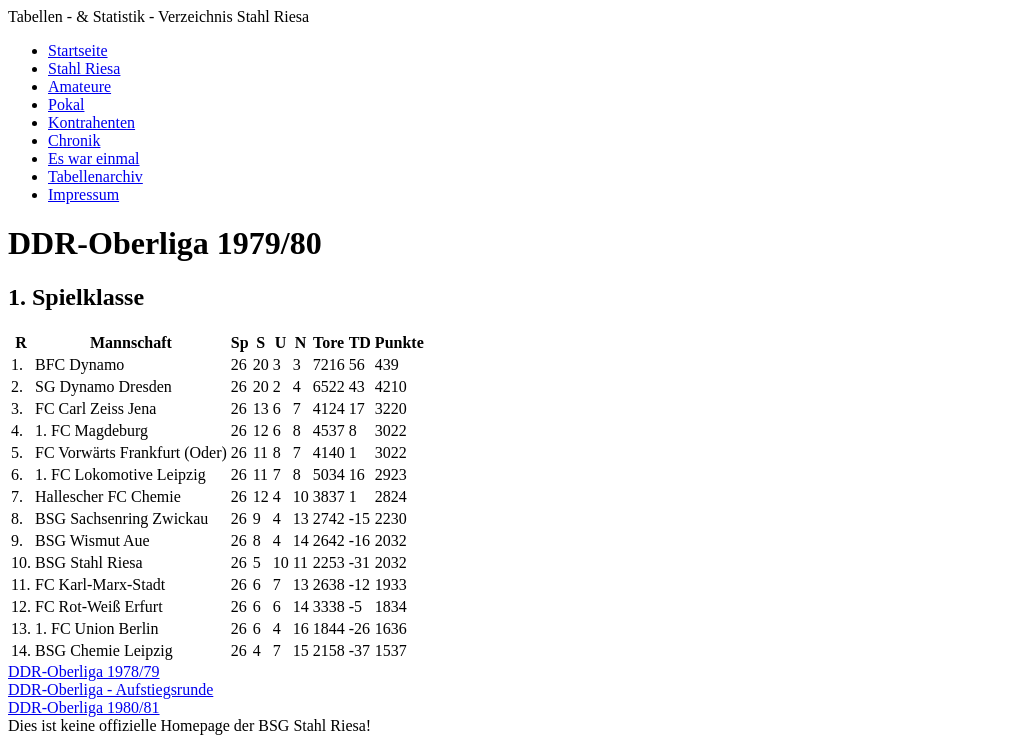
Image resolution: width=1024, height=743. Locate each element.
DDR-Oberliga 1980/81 (84, 707)
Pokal (66, 104)
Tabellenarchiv (95, 176)
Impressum (83, 194)
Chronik (74, 140)
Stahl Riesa (84, 68)
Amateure (79, 86)
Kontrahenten (91, 122)
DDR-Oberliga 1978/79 (84, 671)
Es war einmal (94, 158)
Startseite (78, 50)
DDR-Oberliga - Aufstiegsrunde (110, 689)
